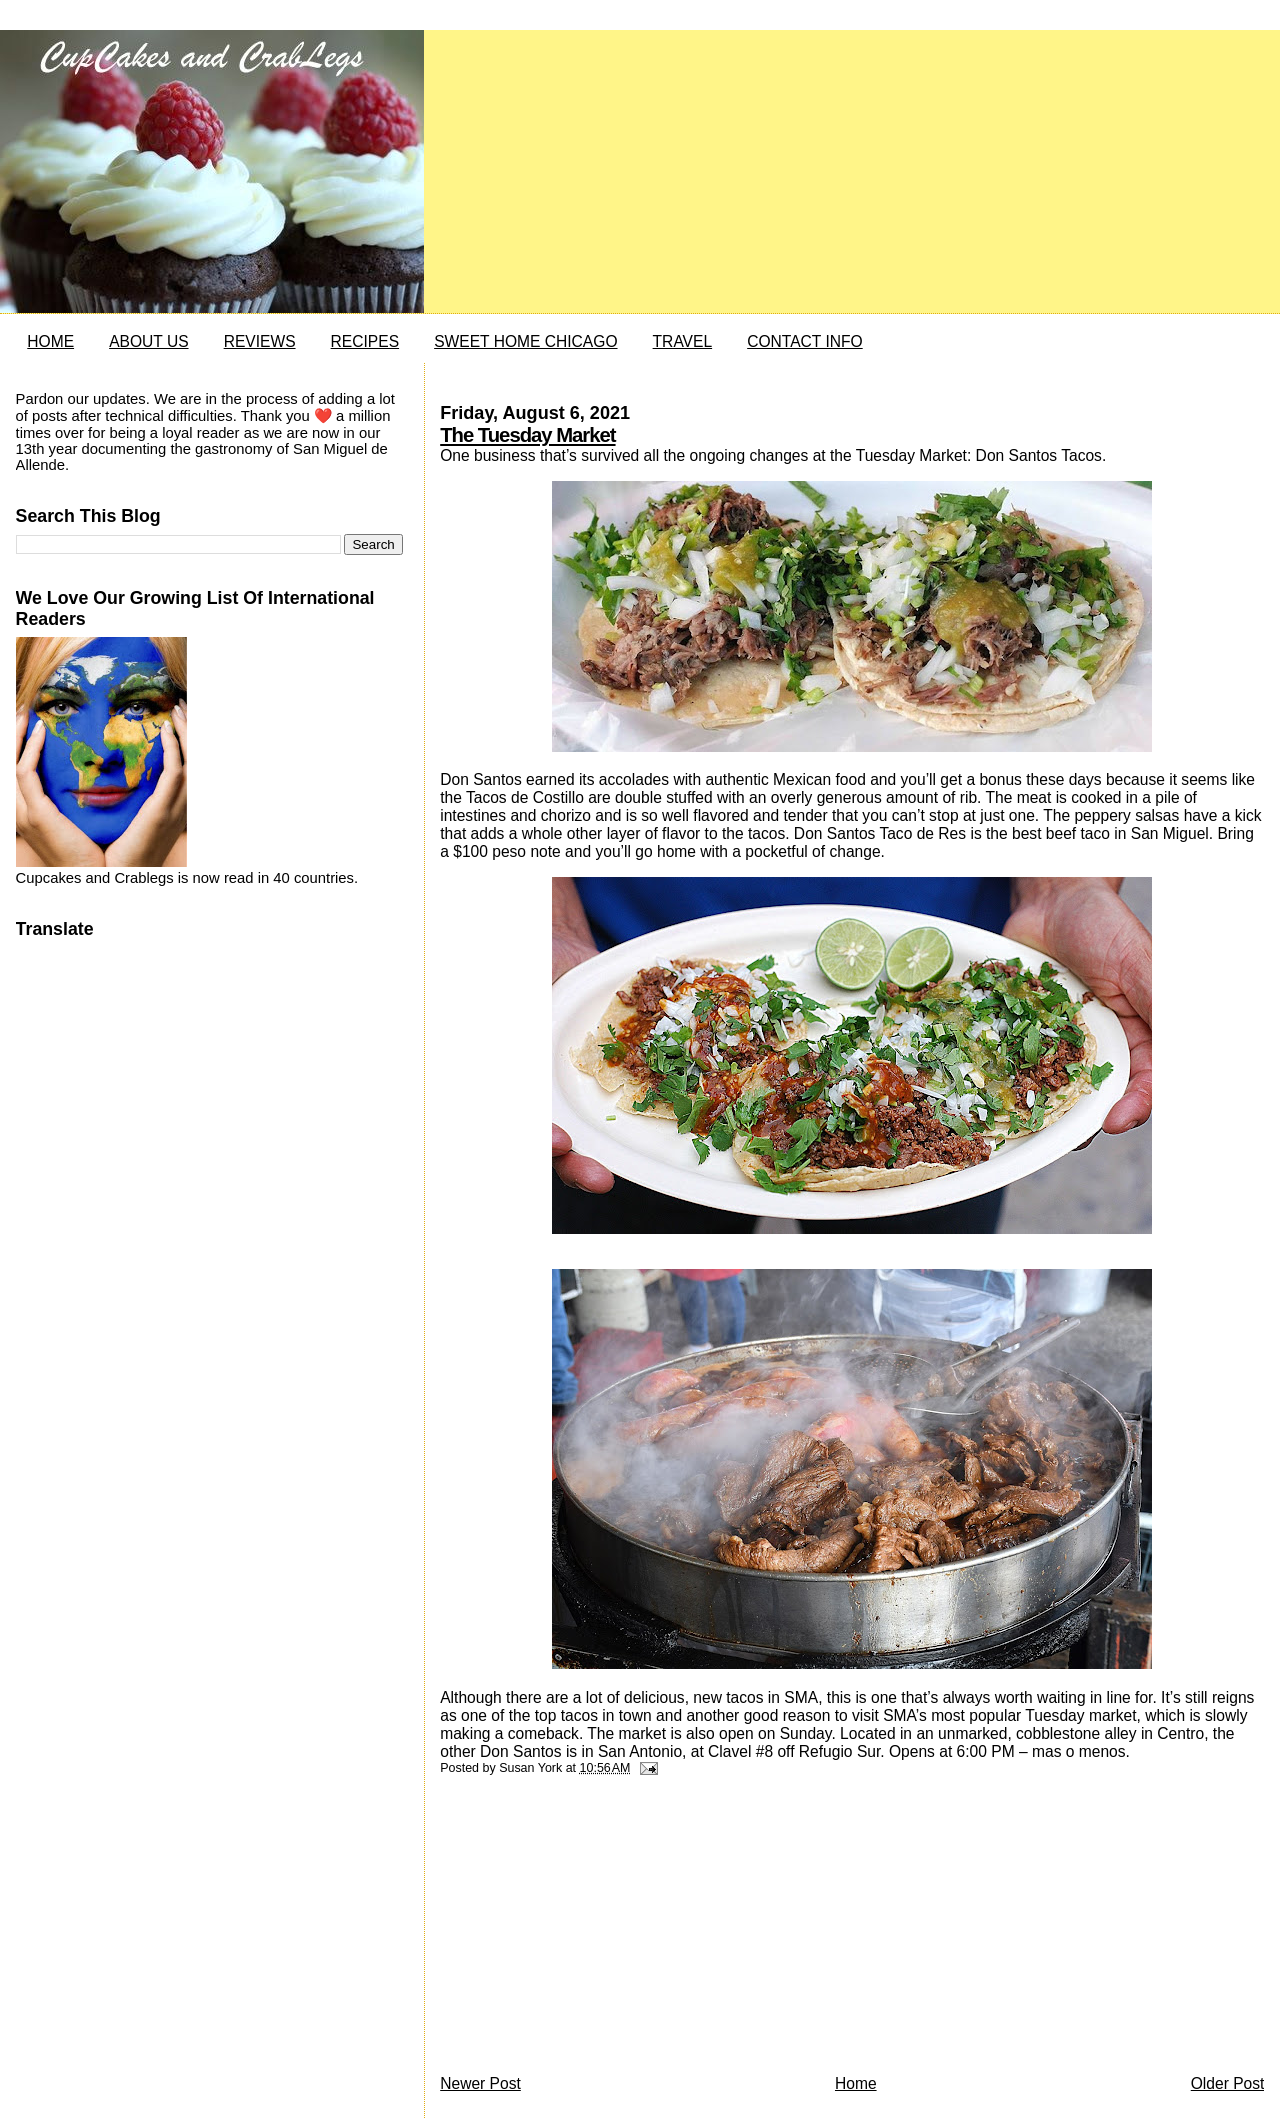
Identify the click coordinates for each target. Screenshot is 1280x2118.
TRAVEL (683, 341)
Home (856, 2083)
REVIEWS (260, 341)
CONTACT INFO (805, 341)
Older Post (1228, 2083)
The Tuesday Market (527, 435)
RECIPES (365, 341)
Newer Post (480, 2083)
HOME (50, 341)
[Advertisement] (590, 1930)
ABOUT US (148, 341)
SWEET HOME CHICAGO (525, 341)
